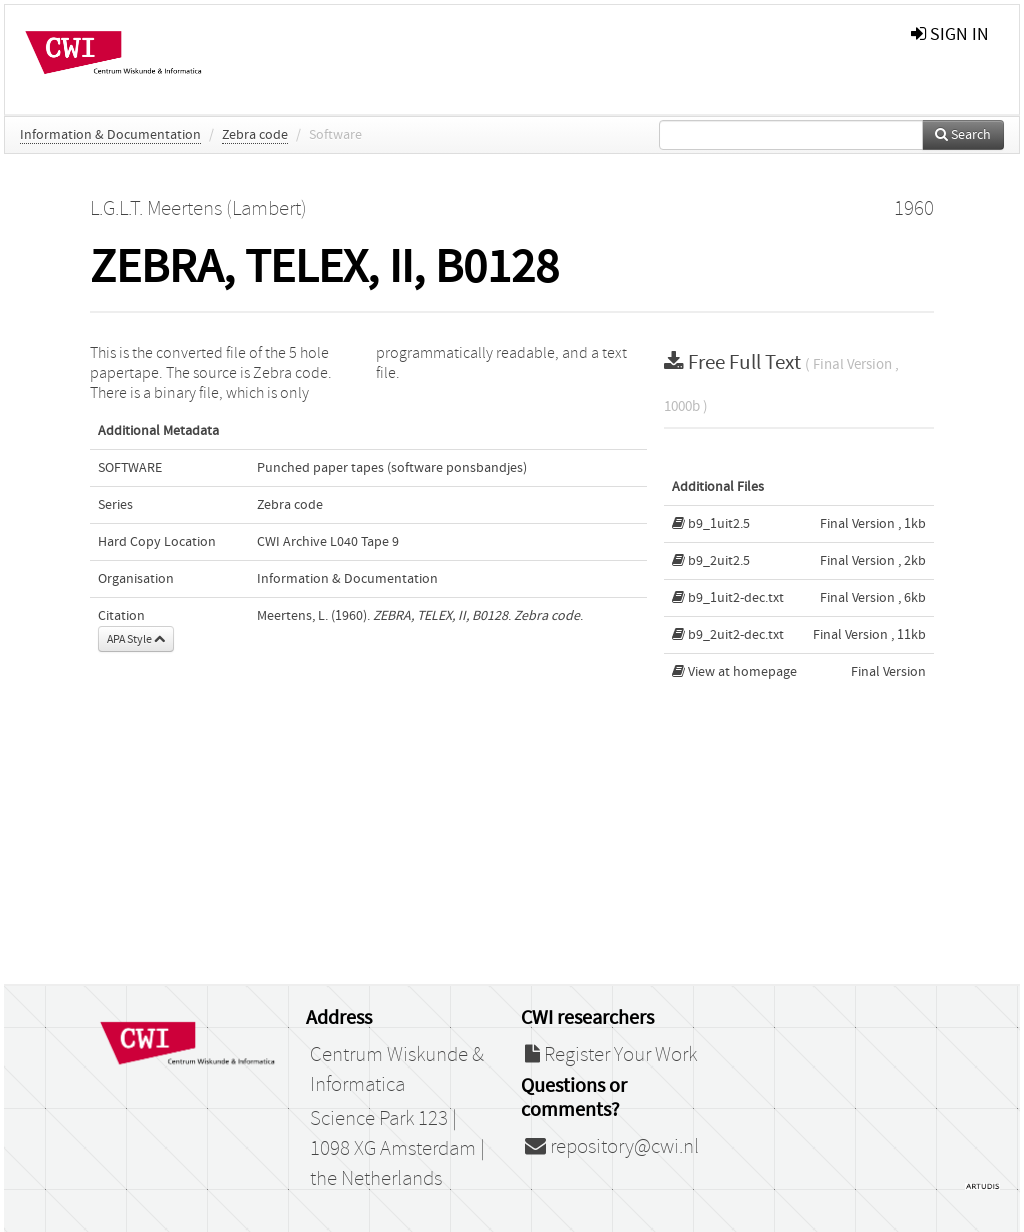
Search (963, 135)
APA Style (136, 639)
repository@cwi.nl (612, 1147)
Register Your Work (611, 1055)
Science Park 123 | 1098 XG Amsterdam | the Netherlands (397, 1149)
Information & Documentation (110, 135)
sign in (950, 34)
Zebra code (255, 135)
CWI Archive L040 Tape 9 (328, 542)
